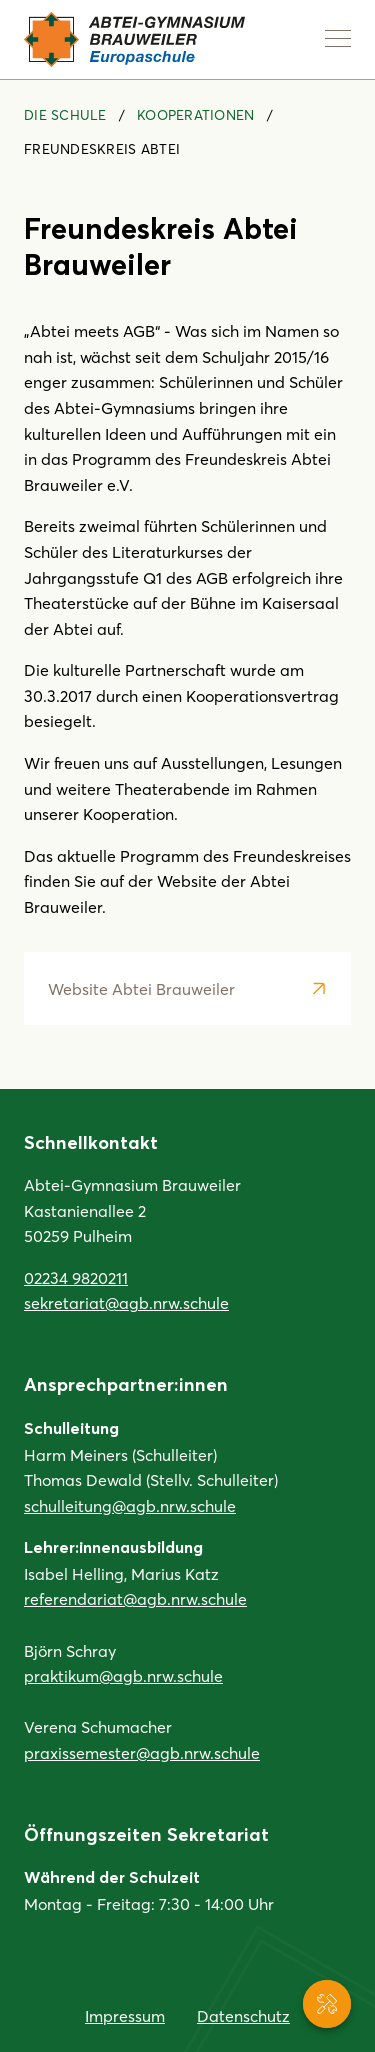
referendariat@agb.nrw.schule (135, 1598)
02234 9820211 (76, 1277)
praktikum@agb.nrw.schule (123, 1675)
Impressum (125, 2015)
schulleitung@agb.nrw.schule (130, 1505)
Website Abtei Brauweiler (141, 988)
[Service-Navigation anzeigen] (327, 2004)
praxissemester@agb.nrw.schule (142, 1752)
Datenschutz (243, 2015)
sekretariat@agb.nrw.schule (126, 1302)
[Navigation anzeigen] (338, 38)
